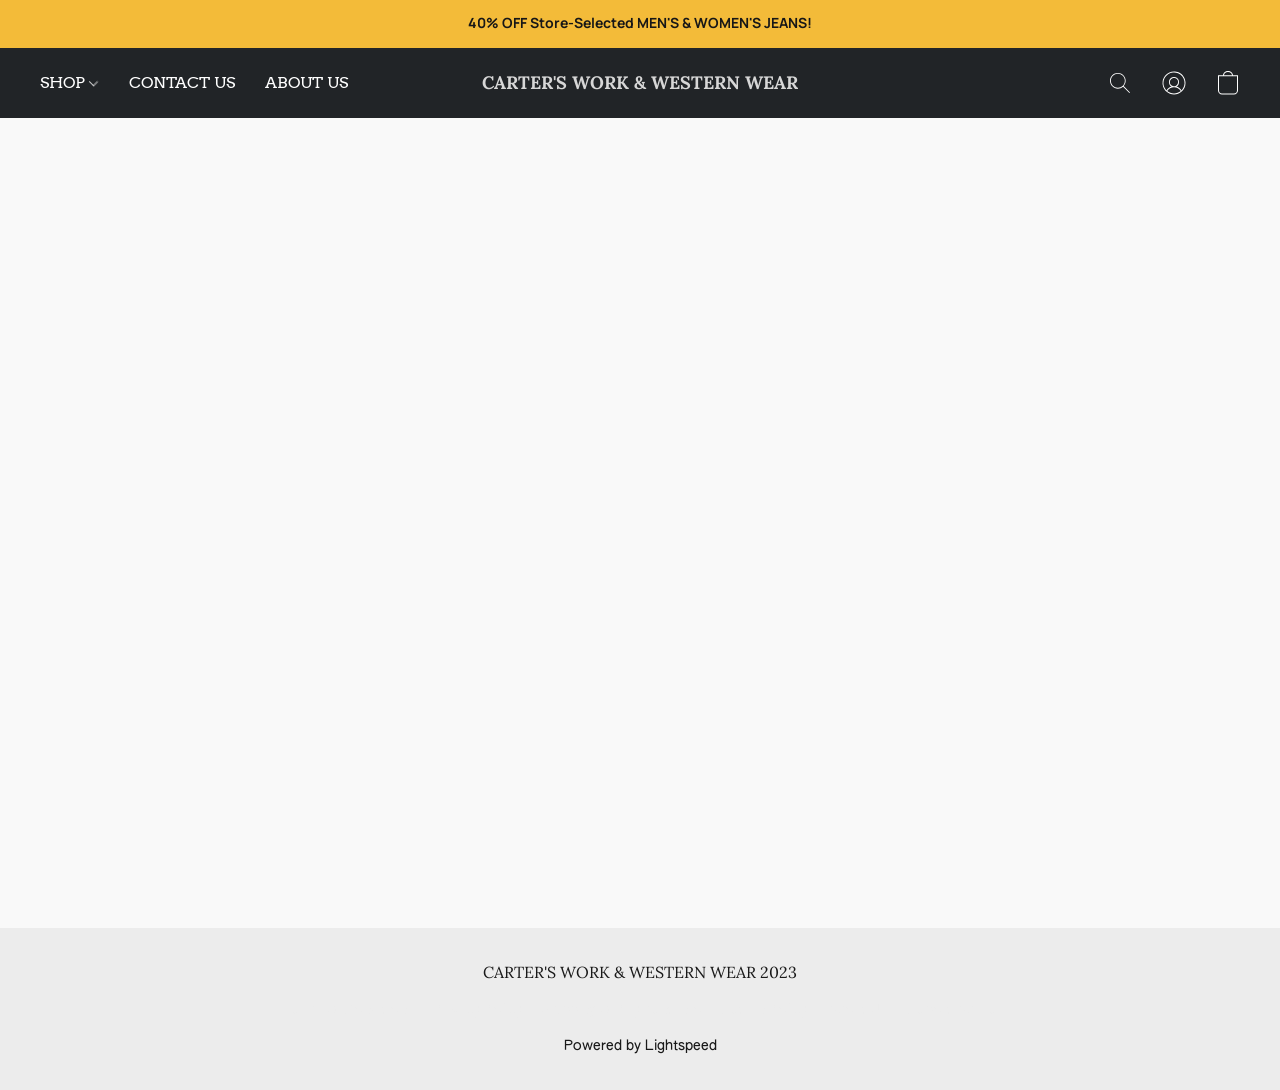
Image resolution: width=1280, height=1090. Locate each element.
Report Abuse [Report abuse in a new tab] (952, 1010)
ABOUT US (306, 82)
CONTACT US (182, 82)
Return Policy (764, 1010)
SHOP (69, 82)
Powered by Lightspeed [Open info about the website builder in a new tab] (640, 1046)
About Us (857, 1010)
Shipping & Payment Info (622, 1010)
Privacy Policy (478, 1010)
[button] (640, 83)
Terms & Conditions (348, 1010)
